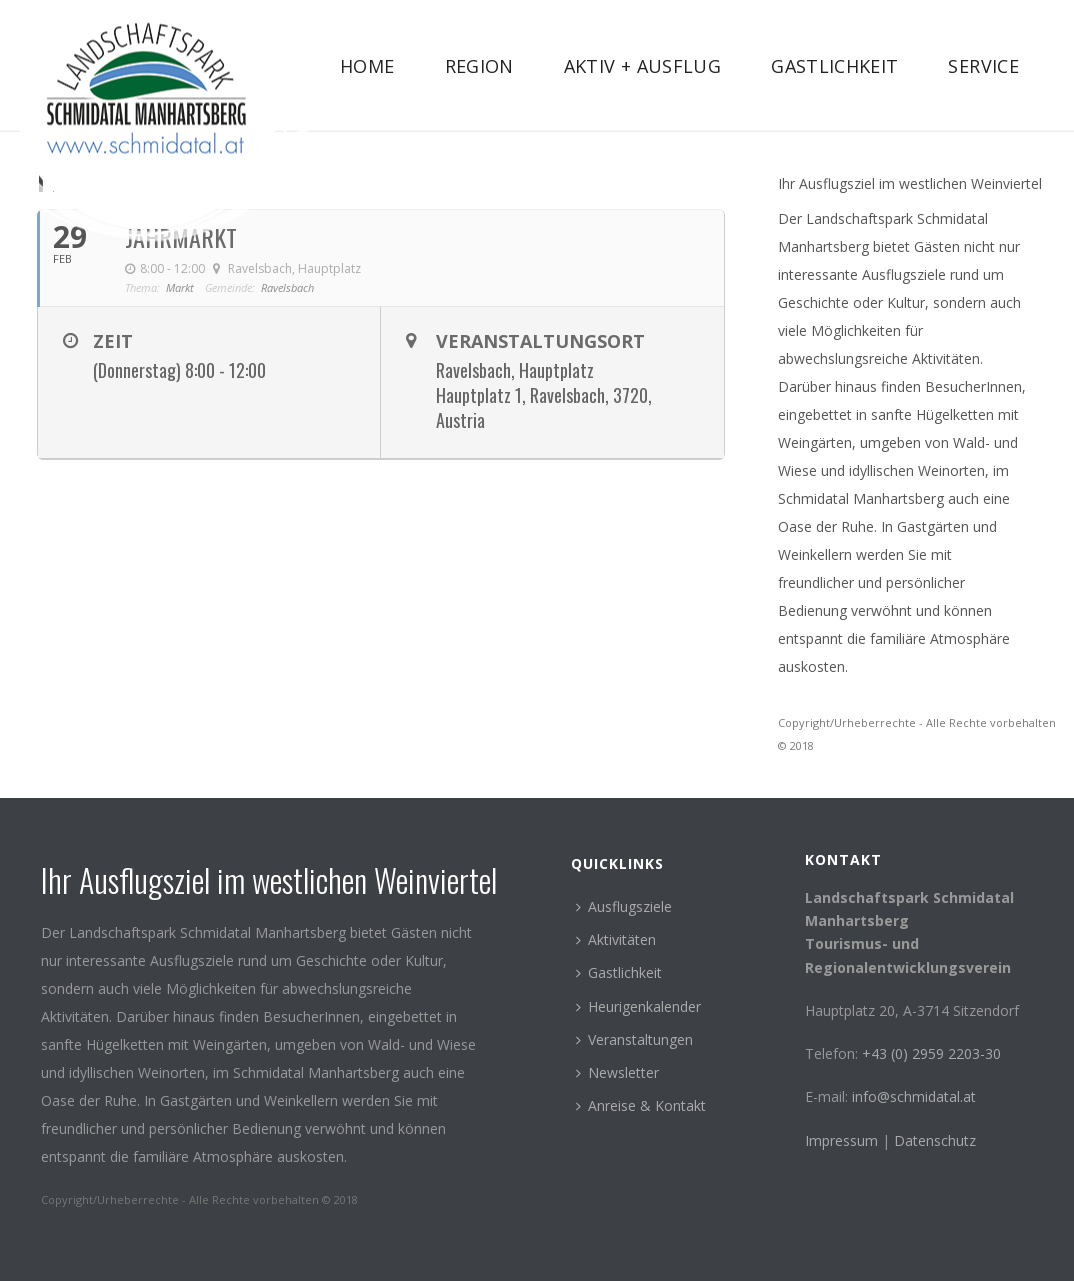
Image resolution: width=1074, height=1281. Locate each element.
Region (479, 66)
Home (367, 66)
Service (983, 66)
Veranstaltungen (634, 1039)
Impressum (843, 1140)
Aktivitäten (616, 939)
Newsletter (617, 1072)
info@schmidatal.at (914, 1096)
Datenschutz (935, 1140)
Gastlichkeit (834, 66)
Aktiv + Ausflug (642, 66)
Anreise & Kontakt (641, 1105)
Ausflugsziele (624, 906)
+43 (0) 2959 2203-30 (931, 1053)
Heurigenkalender (638, 1006)
